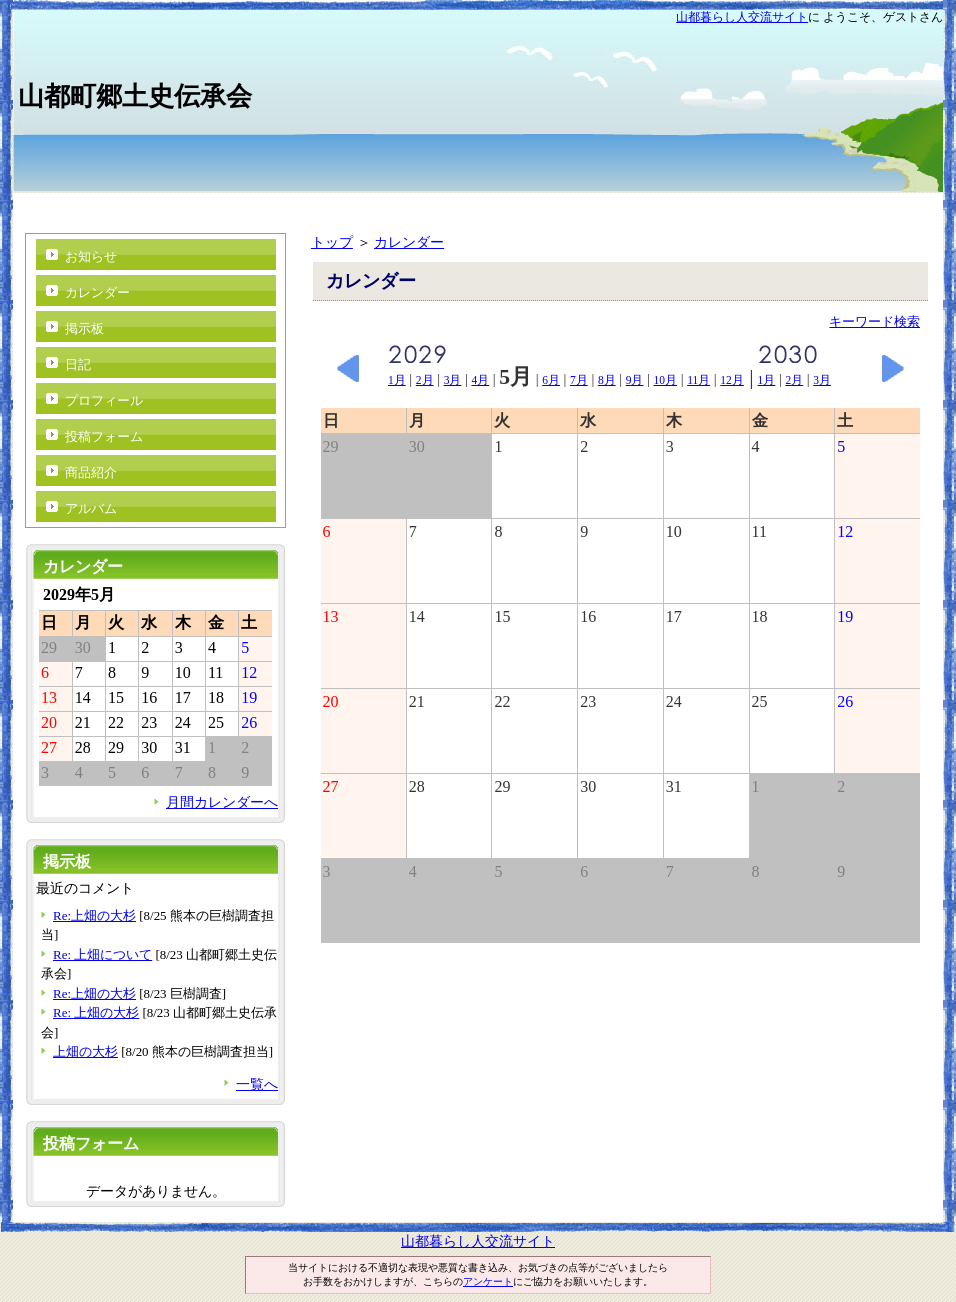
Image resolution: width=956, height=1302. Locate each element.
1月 (397, 380)
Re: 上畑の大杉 (96, 1012)
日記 (78, 364)
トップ (332, 242)
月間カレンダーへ (222, 802)
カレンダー (409, 242)
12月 (732, 380)
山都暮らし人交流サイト (742, 17)
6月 (551, 380)
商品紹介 (91, 472)
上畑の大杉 (85, 1051)
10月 (666, 380)
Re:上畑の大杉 (94, 915)
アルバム (91, 508)
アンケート (488, 1281)
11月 (698, 380)
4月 (480, 380)
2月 (425, 380)
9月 (635, 380)
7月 (579, 380)
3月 (453, 380)
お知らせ (91, 256)
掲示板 (84, 328)
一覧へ (257, 1084)
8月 (607, 380)
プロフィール (104, 400)
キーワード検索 (874, 321)
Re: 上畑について (102, 954)
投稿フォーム (104, 436)
